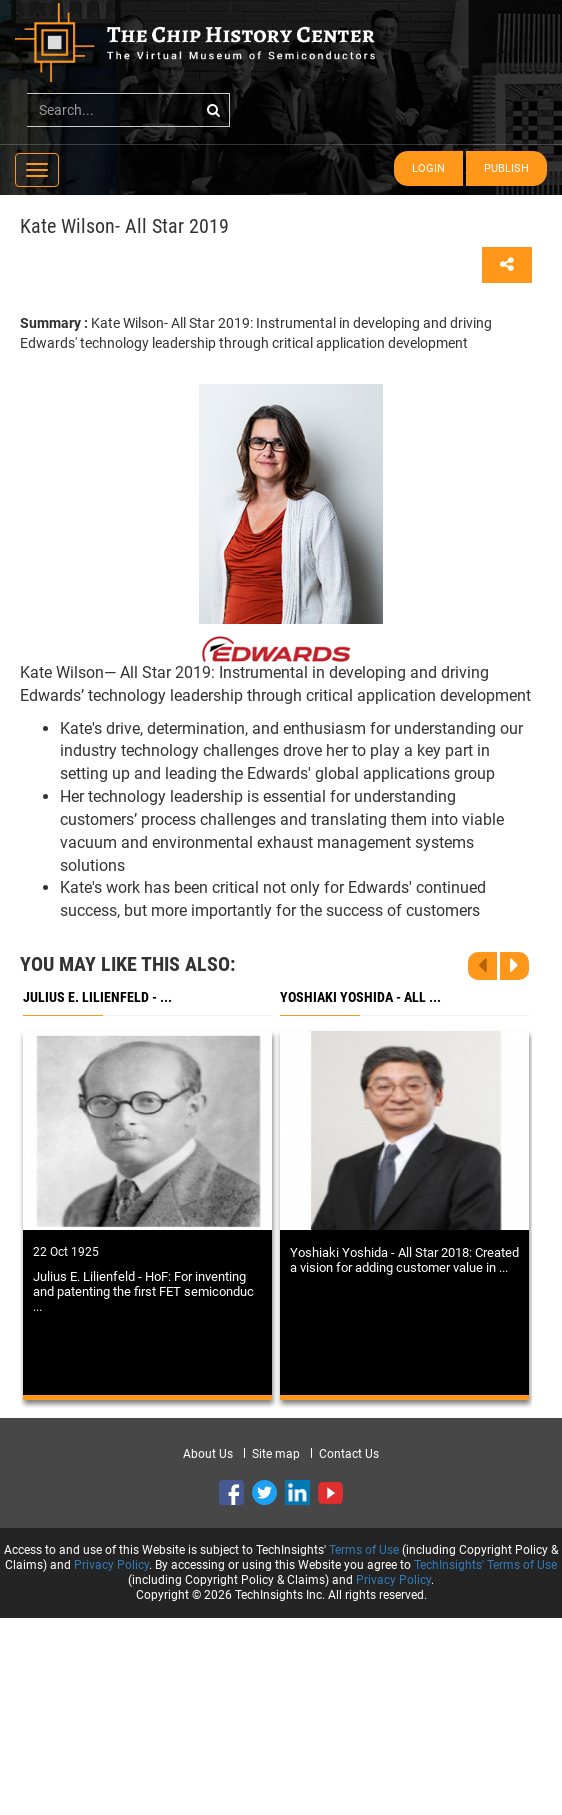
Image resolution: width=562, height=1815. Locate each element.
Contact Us (349, 1454)
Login (428, 168)
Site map (276, 1454)
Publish (506, 168)
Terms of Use (364, 1550)
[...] (128, 110)
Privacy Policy (111, 1565)
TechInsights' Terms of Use (485, 1565)
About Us (208, 1454)
